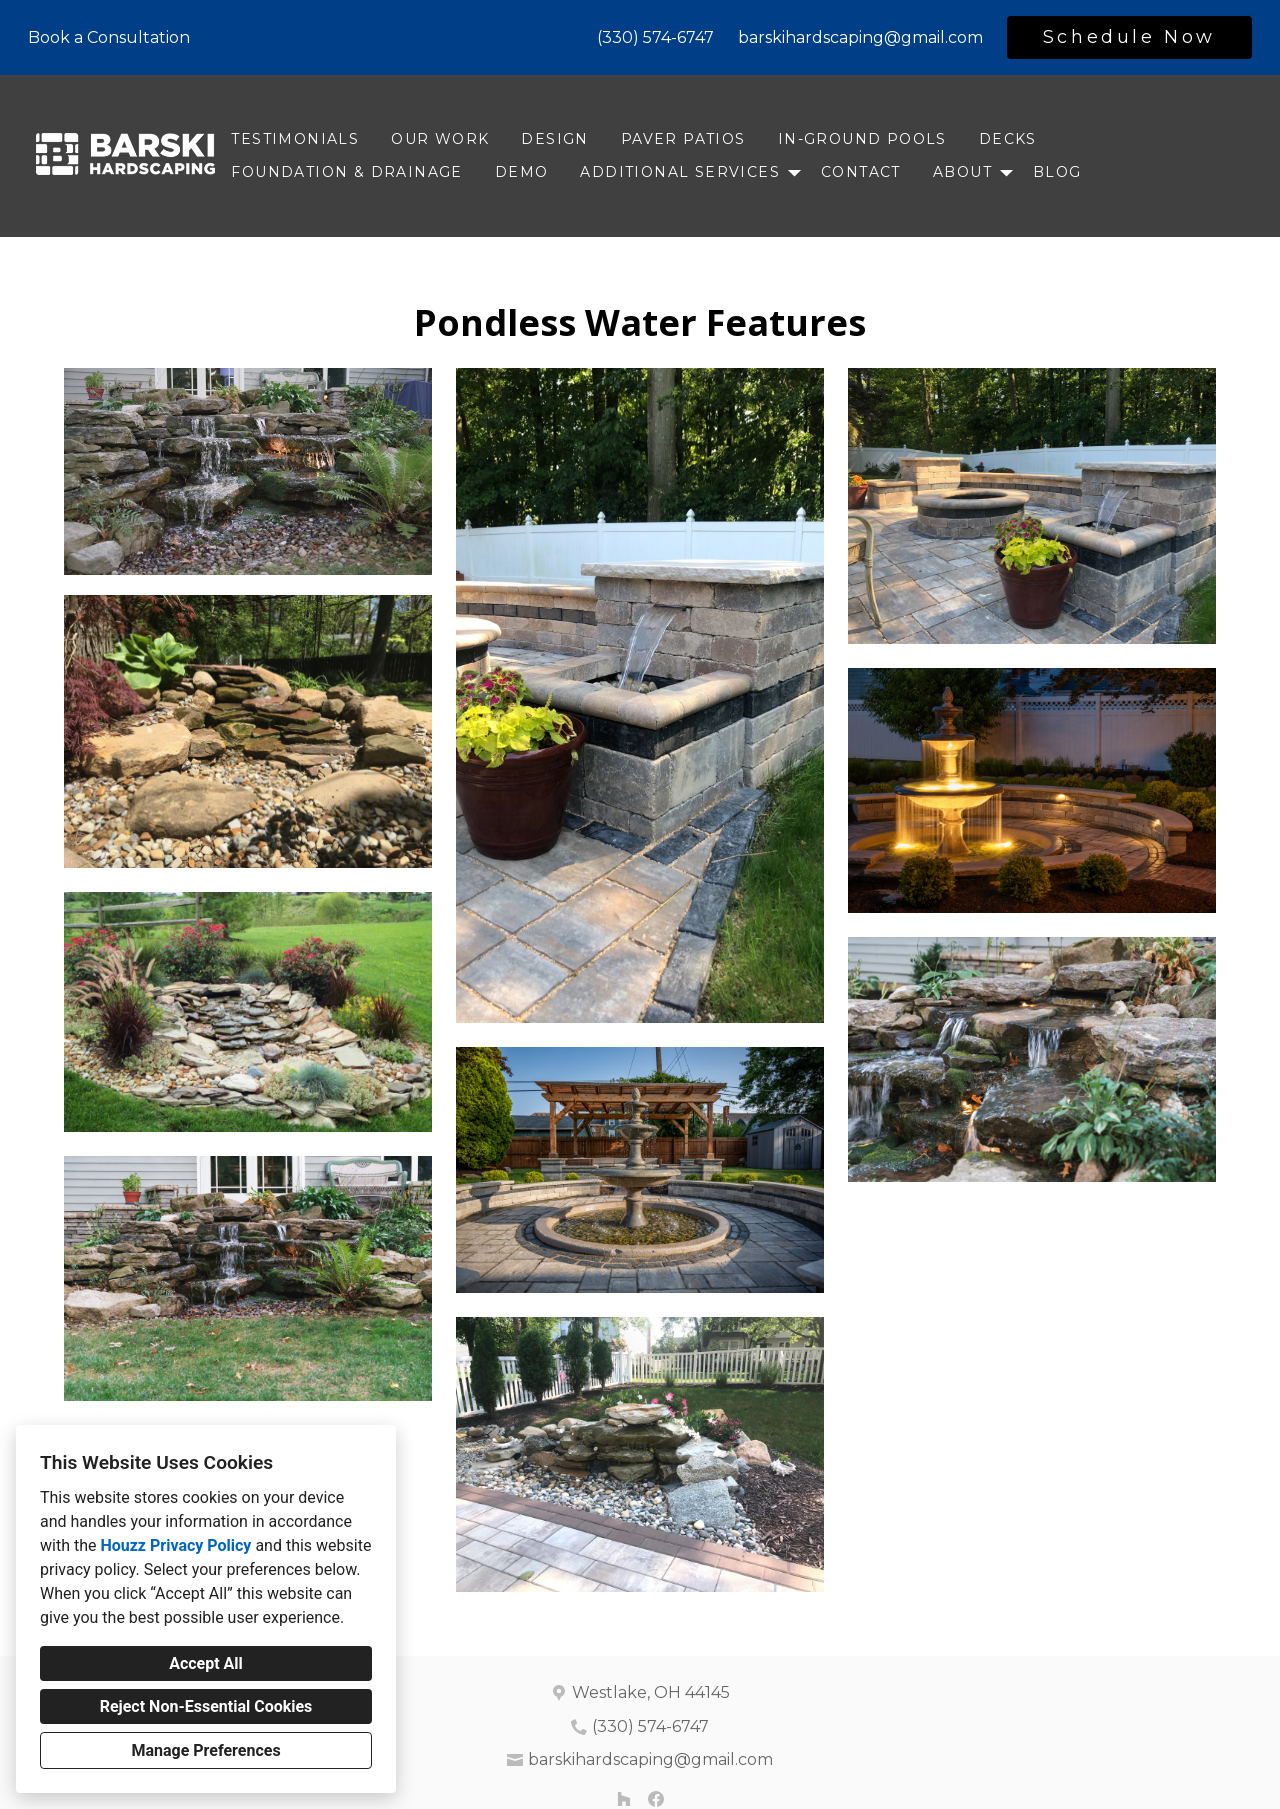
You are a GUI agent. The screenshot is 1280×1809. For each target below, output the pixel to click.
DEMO (522, 172)
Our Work (440, 139)
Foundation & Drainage (346, 172)
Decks (1008, 139)
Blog (1057, 172)
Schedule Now (1129, 37)
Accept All (206, 1663)
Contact (861, 172)
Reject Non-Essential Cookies (206, 1706)
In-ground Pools (862, 139)
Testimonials (295, 139)
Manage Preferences (205, 1750)
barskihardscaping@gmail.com (860, 37)
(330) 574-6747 (655, 37)
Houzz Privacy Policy (175, 1545)
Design (554, 139)
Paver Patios (683, 139)
